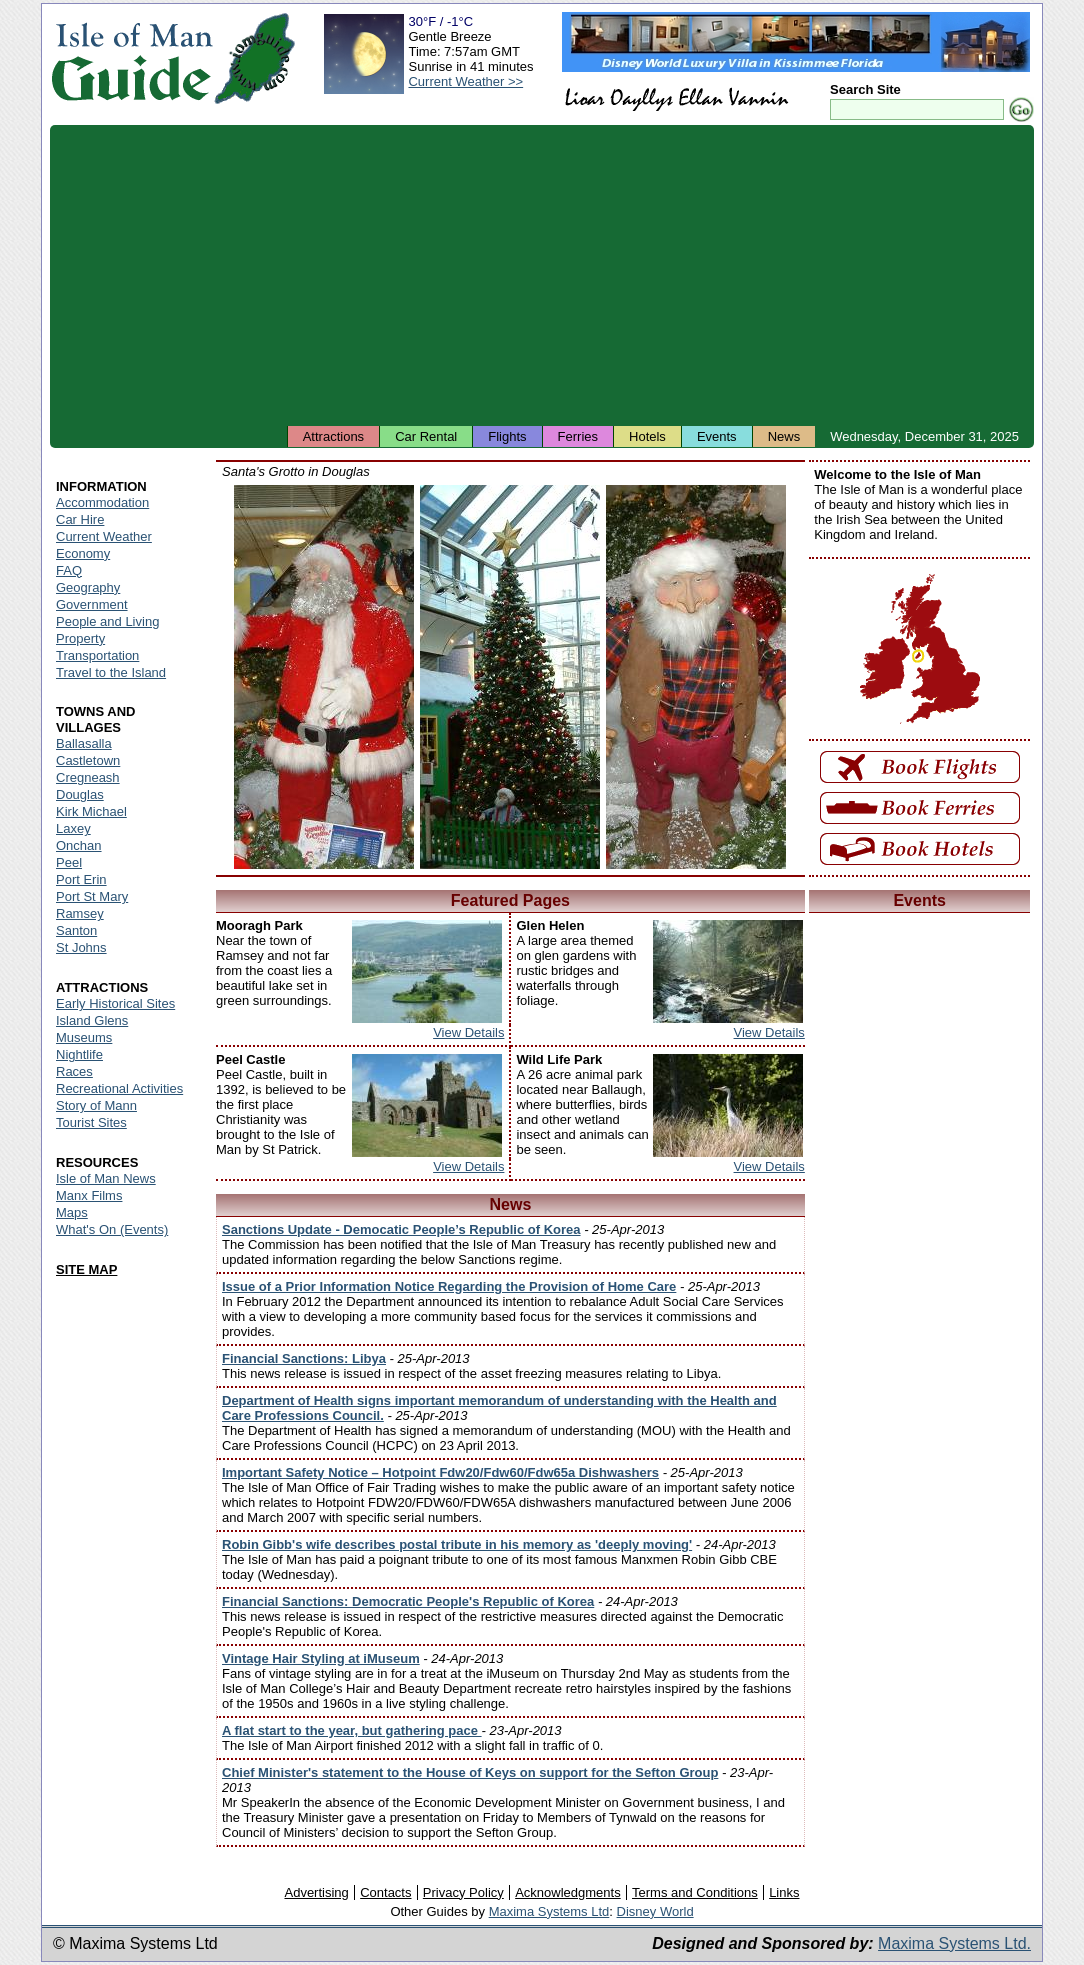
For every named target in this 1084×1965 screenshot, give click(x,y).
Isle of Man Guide (131, 58)
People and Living (107, 621)
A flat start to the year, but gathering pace (352, 1730)
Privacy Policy (463, 1892)
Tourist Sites (91, 1122)
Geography (88, 587)
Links (784, 1892)
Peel (69, 862)
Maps (72, 1212)
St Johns (81, 947)
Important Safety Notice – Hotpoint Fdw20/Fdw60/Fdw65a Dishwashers (440, 1472)
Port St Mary (92, 896)
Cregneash (88, 777)
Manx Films (89, 1195)
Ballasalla (84, 743)
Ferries (578, 436)
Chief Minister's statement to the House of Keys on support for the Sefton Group (470, 1772)
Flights (507, 436)
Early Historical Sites (115, 1003)
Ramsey (80, 913)
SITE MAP (86, 1269)
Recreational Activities (119, 1088)
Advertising (316, 1892)
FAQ (69, 570)
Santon (76, 930)
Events (717, 436)
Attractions (333, 436)
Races (74, 1071)
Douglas (80, 794)
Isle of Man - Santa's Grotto (324, 677)
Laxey (73, 828)
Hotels (647, 436)
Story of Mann (96, 1105)
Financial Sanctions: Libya (304, 1358)
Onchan (79, 845)
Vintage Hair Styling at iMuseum (321, 1658)
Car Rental (426, 436)
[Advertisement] (542, 275)
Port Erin (81, 879)
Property (80, 638)
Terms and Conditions (695, 1892)
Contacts (385, 1892)
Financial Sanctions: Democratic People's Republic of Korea (408, 1601)
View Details (468, 1032)
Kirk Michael (91, 811)
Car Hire (80, 519)
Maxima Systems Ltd (549, 1911)
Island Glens (92, 1020)
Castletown (88, 760)
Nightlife (79, 1054)
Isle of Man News (106, 1178)
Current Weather (104, 536)
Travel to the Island (111, 672)
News (784, 436)
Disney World (655, 1911)
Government (92, 604)
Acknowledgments (568, 1892)
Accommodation (102, 502)
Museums (84, 1037)
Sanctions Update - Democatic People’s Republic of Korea (401, 1229)
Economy (83, 553)
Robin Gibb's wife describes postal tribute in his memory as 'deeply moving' (457, 1544)
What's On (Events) (112, 1229)
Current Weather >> (465, 81)
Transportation (97, 655)
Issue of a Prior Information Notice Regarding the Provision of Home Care (449, 1286)
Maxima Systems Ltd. (954, 1943)
